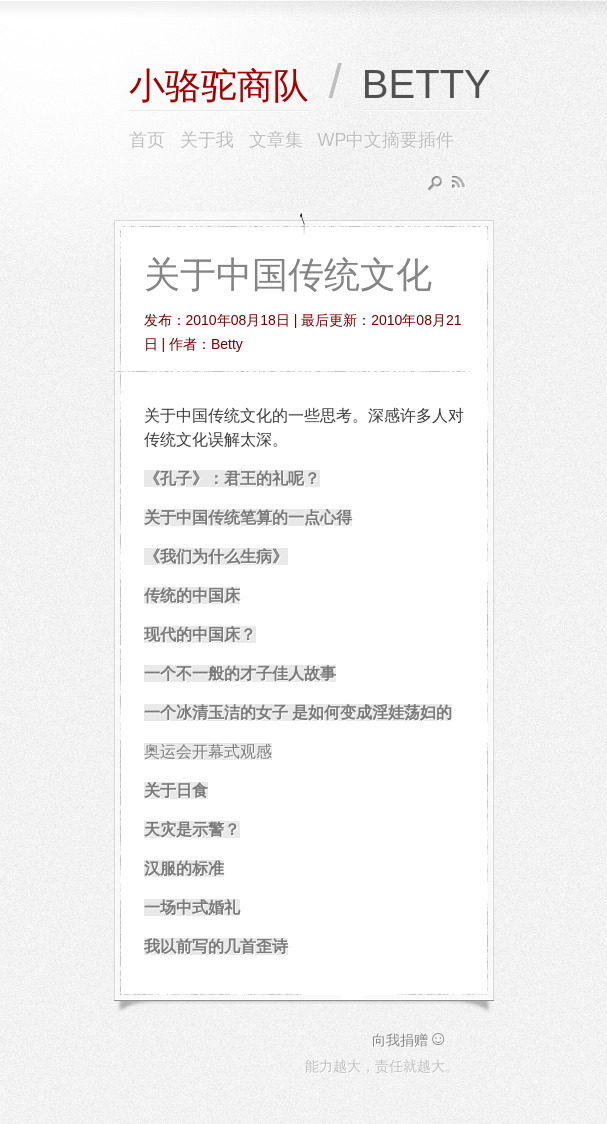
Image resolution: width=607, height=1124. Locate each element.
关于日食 (176, 790)
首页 (147, 140)
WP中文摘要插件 (386, 140)
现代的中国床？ (200, 634)
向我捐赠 (410, 1040)
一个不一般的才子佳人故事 (240, 673)
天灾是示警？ (192, 829)
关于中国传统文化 (288, 274)
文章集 (276, 140)
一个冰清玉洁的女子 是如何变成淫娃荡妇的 (298, 712)
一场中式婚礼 (192, 907)
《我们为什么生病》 (216, 556)
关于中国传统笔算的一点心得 (248, 517)
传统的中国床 (192, 595)
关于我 (207, 140)
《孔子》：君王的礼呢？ (232, 478)
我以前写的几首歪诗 (216, 946)
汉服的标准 (184, 868)
